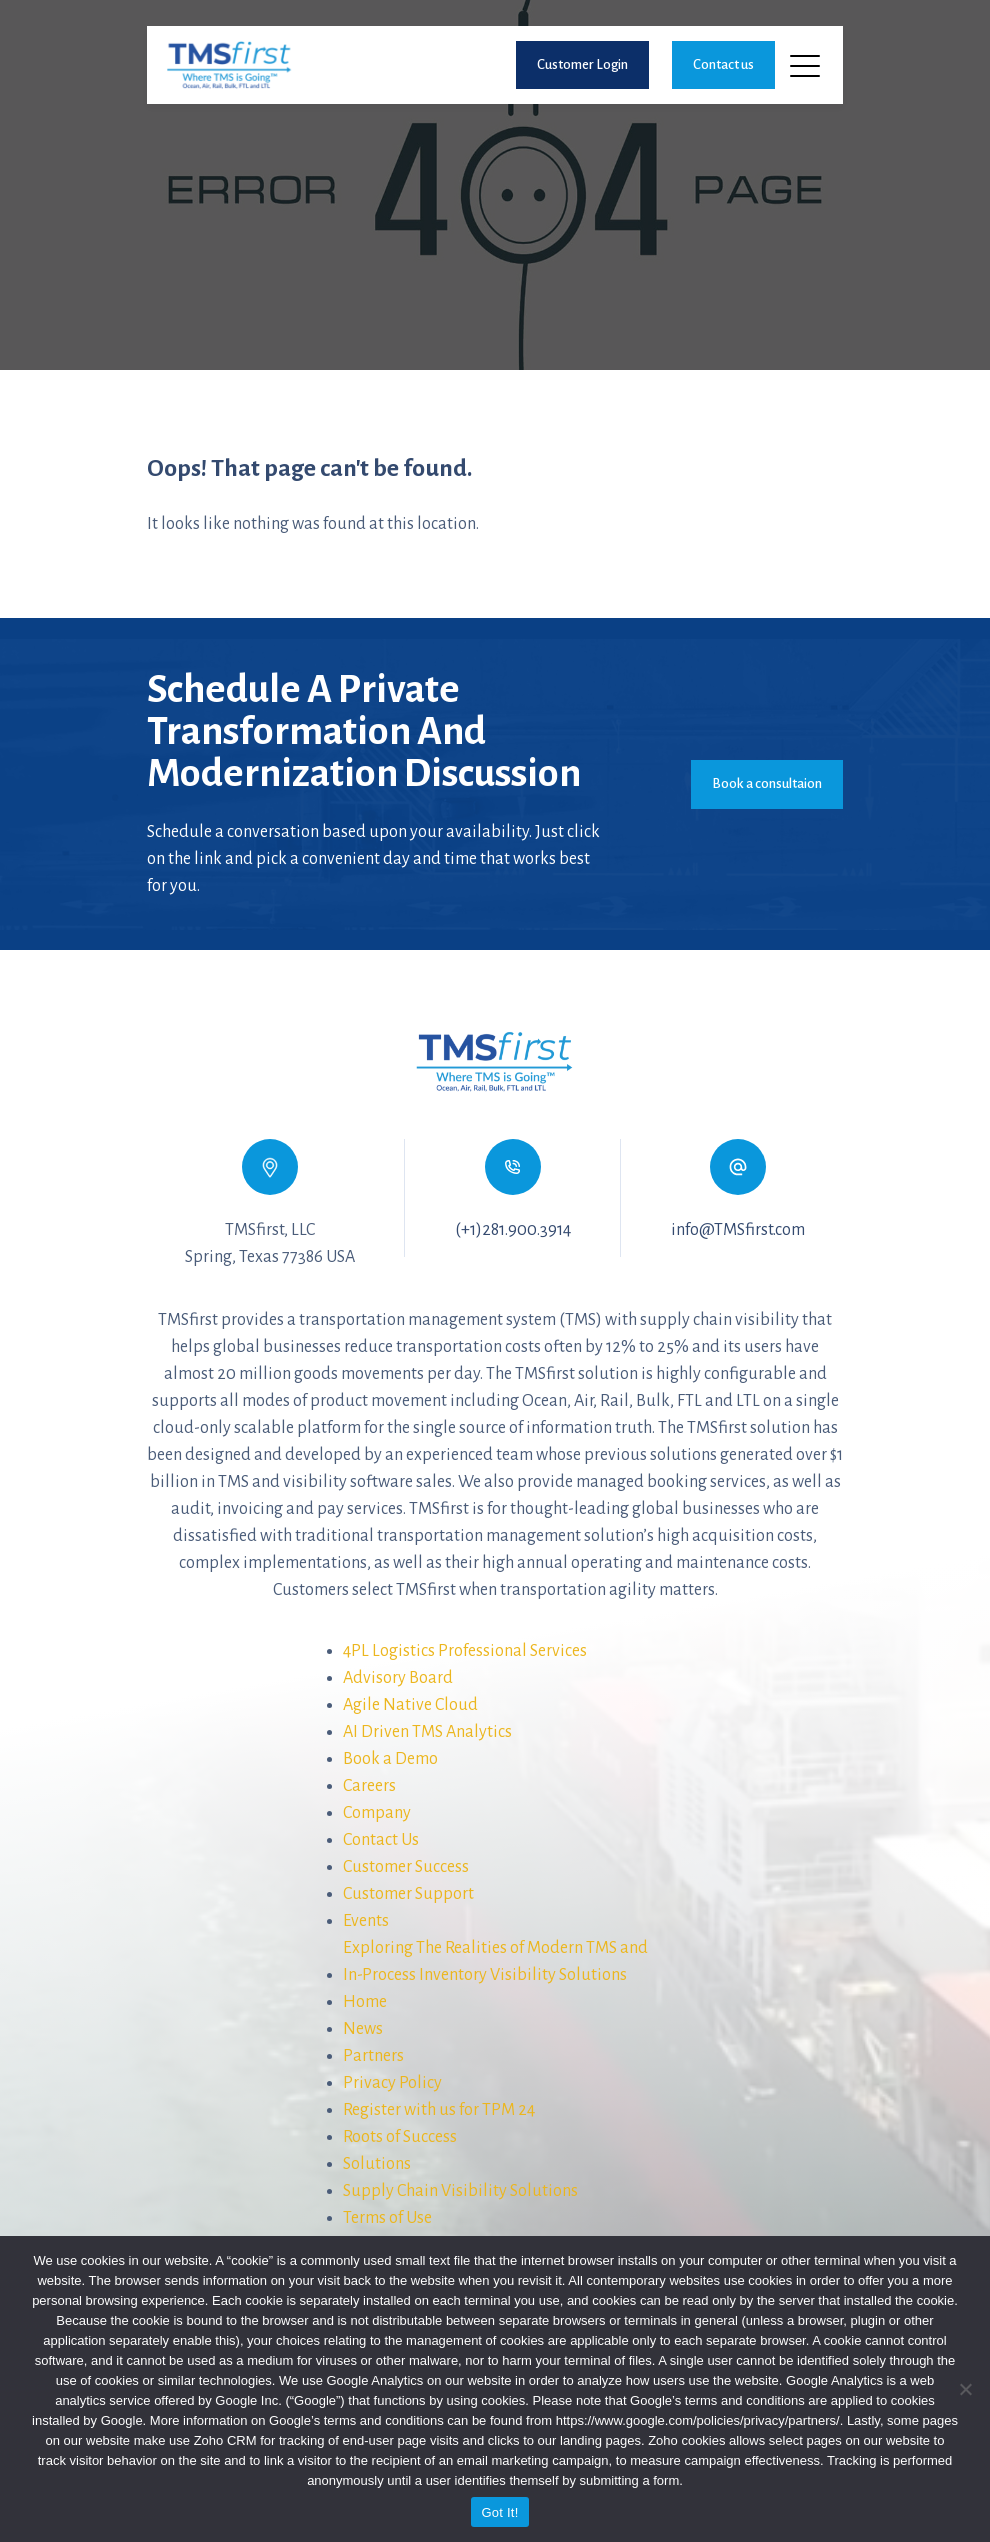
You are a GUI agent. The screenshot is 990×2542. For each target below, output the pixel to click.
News (363, 2029)
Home (365, 2002)
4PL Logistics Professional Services (465, 1651)
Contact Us (381, 1840)
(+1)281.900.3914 (513, 1230)
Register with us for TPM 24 (439, 2110)
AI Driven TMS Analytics (427, 1732)
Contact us (723, 64)
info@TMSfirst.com (738, 1230)
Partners (373, 2056)
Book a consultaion (767, 783)
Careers (369, 1786)
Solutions (377, 2164)
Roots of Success (400, 2137)
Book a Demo (390, 1759)
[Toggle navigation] (806, 65)
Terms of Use (387, 2218)
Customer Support (408, 1894)
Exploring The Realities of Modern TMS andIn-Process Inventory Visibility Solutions (495, 1961)
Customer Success (406, 1867)
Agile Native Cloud (410, 1705)
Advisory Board (398, 1678)
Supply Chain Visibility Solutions (460, 2191)
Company (377, 1813)
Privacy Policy (392, 2083)
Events (366, 1921)
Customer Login (582, 64)
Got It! (499, 2512)
